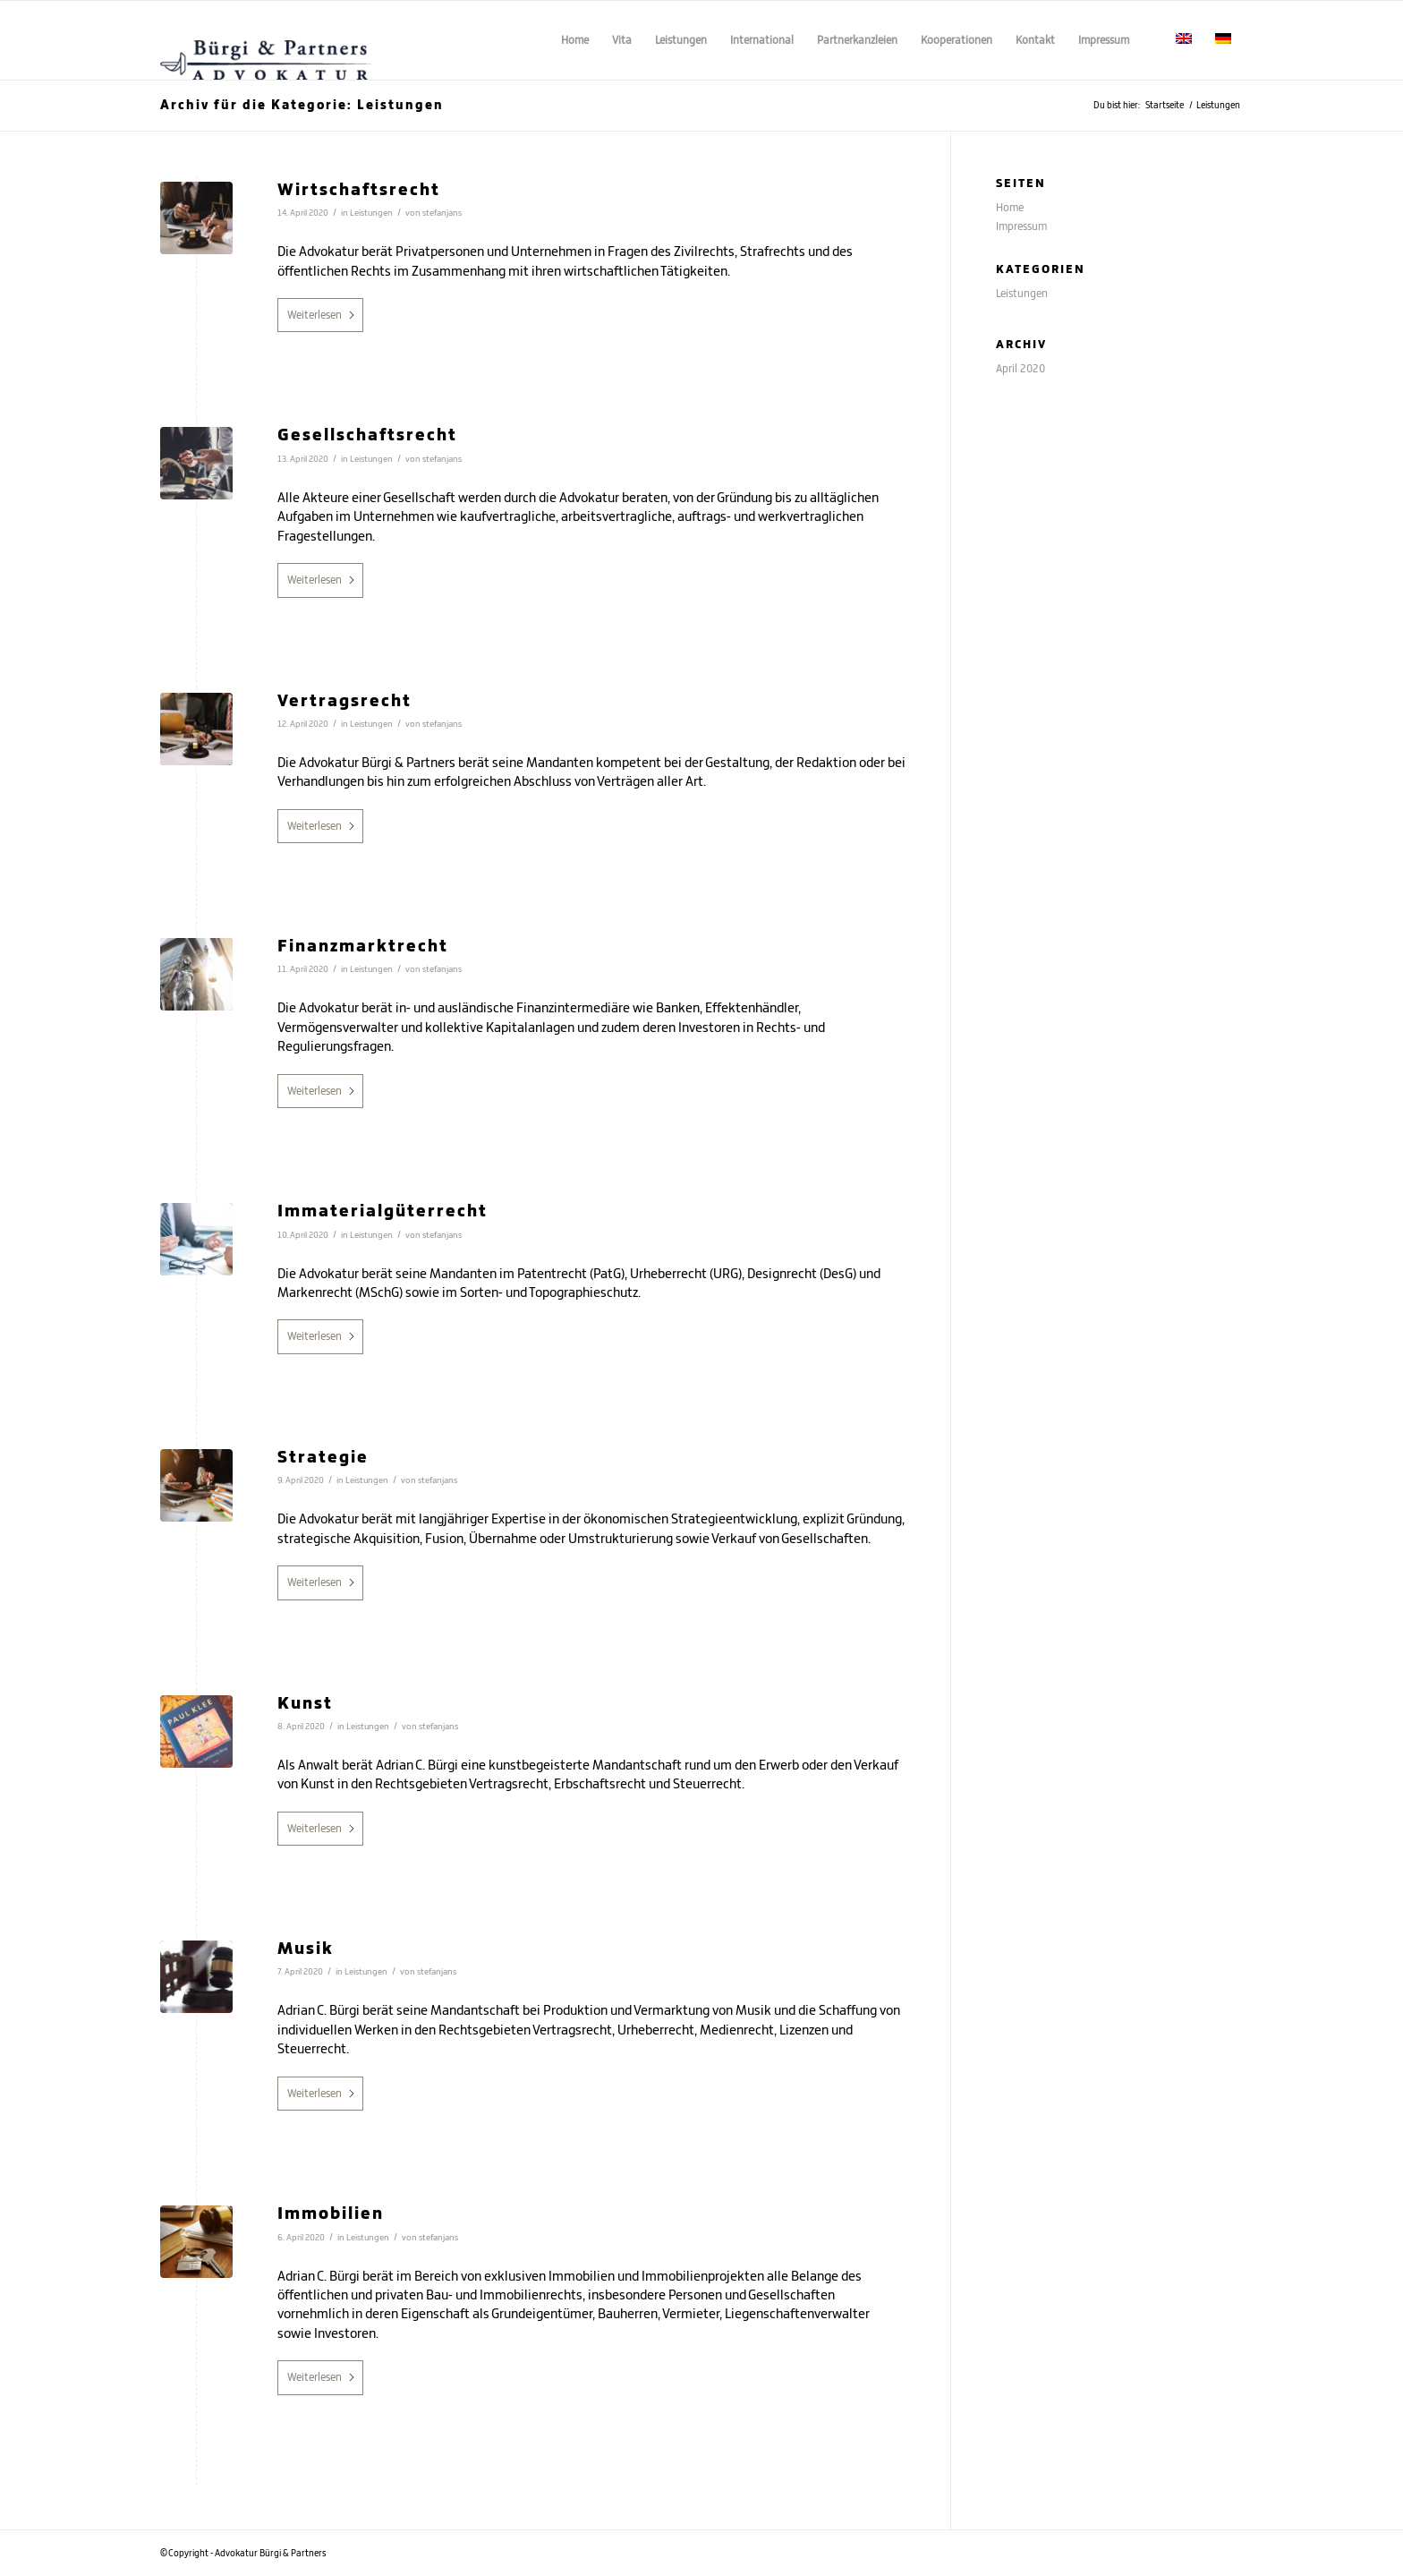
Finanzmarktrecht (362, 945)
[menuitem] (574, 40)
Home (1010, 207)
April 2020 (1020, 368)
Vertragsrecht (344, 699)
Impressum (1021, 226)
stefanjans (442, 212)
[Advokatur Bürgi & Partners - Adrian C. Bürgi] (265, 40)
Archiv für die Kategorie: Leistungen (302, 104)
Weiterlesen (321, 314)
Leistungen (371, 212)
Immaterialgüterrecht (382, 1209)
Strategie (323, 1456)
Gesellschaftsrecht (367, 433)
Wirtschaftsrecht (358, 188)
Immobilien (330, 2212)
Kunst (305, 1702)
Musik (305, 1947)
